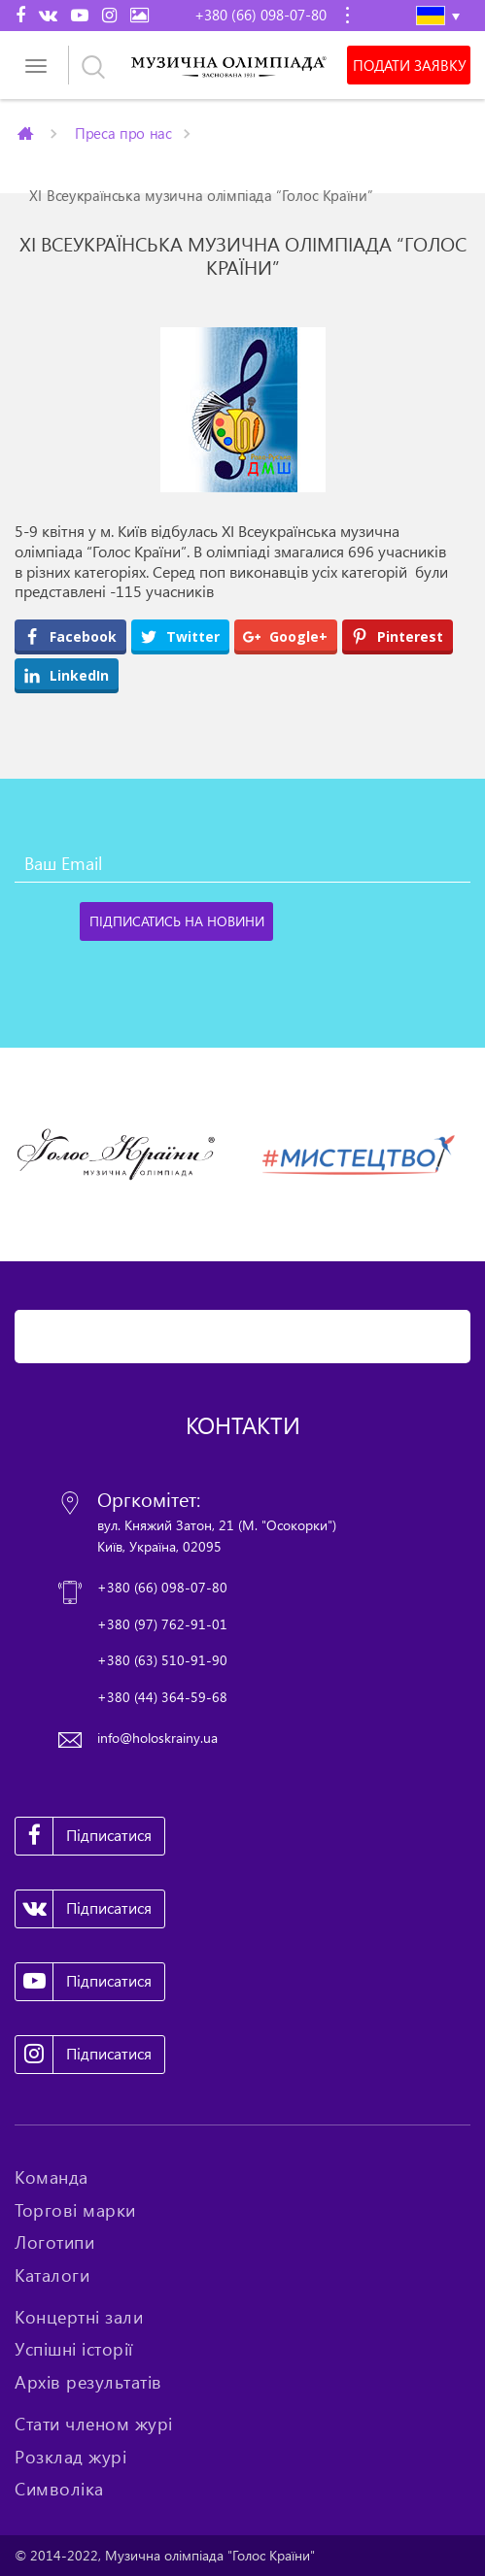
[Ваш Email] (242, 863)
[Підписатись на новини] (176, 921)
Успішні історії (74, 2348)
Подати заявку (409, 65)
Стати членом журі (94, 2423)
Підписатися (84, 1836)
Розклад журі (70, 2456)
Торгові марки (75, 2210)
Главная (27, 133)
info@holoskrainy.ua (157, 1737)
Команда (51, 2177)
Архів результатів (88, 2381)
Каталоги (52, 2275)
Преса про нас (123, 132)
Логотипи (54, 2242)
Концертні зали (79, 2316)
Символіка (59, 2488)
